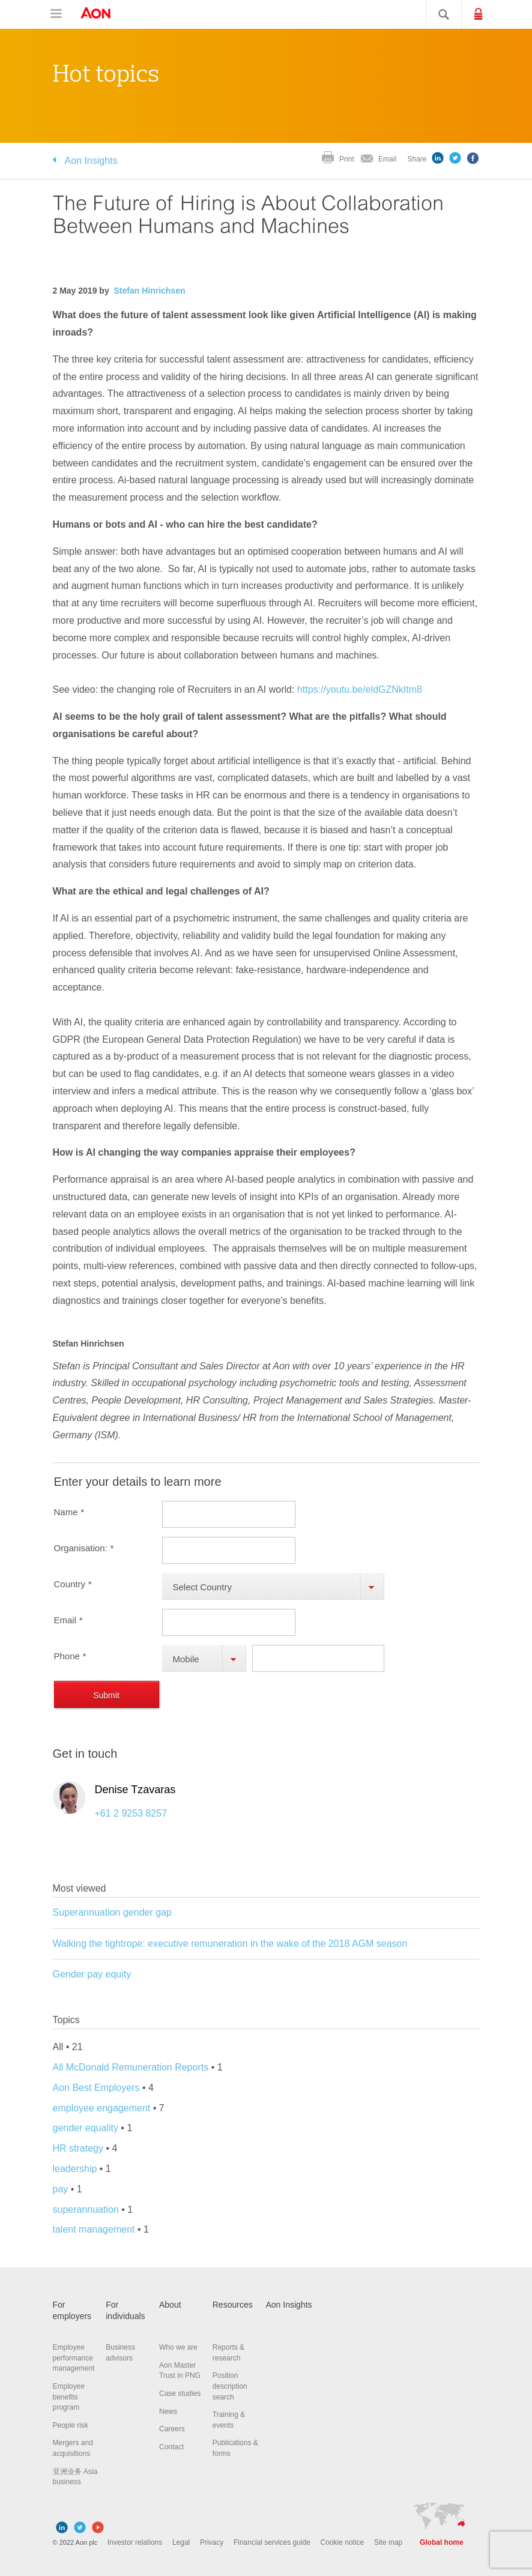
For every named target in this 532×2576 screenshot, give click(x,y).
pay (60, 2189)
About (170, 2304)
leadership (75, 2169)
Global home (442, 2542)
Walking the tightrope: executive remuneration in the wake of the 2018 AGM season (230, 1943)
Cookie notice (342, 2542)
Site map (388, 2542)
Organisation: (83, 1548)
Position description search (230, 2386)
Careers (172, 2429)
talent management (94, 2229)
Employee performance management (74, 2357)
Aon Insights (91, 160)
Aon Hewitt (107, 13)
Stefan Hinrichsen (149, 290)
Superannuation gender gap (112, 1912)
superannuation (86, 2209)
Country (73, 1584)
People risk (70, 2425)
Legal (181, 2542)
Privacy (211, 2542)
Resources (233, 2304)
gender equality (87, 2128)
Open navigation (56, 14)
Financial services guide (272, 2542)
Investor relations (134, 2542)
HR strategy (78, 2148)
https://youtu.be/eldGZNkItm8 (359, 689)
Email (387, 159)
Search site (437, 14)
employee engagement (102, 2108)
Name (69, 1512)
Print (346, 159)
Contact (171, 2447)
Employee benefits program (69, 2397)
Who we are (178, 2347)
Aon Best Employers (97, 2088)
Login (489, 13)
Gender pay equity (92, 1974)
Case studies (180, 2393)
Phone (70, 1656)
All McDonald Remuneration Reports (132, 2067)
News (168, 2411)
